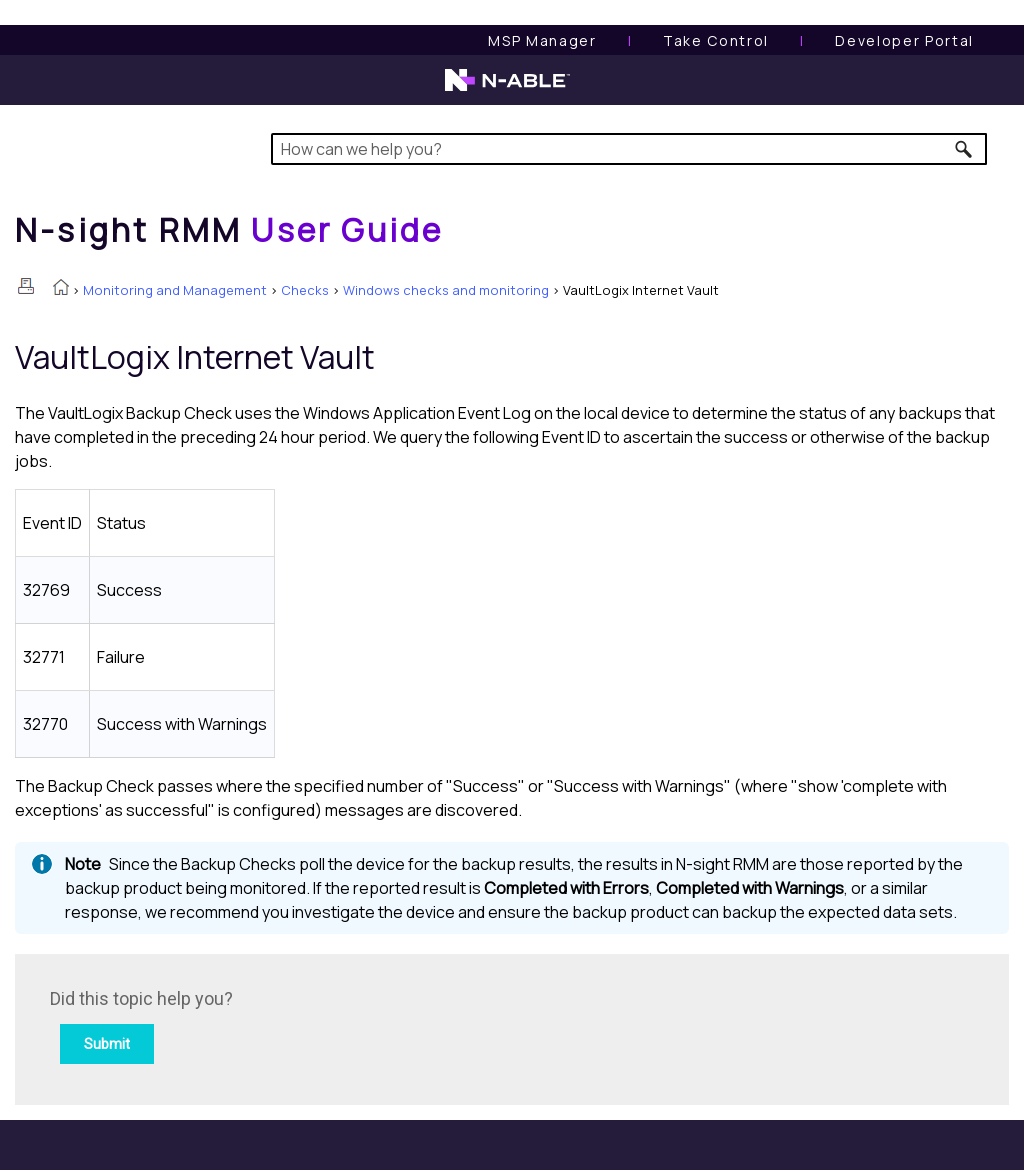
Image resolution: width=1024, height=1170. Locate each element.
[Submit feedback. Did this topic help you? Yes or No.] (320, 1026)
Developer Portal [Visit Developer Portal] (904, 40)
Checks (305, 290)
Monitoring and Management (175, 290)
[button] (964, 149)
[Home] (229, 230)
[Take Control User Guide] (716, 40)
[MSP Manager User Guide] (542, 40)
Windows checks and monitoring (446, 290)
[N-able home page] (507, 89)
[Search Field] (629, 149)
